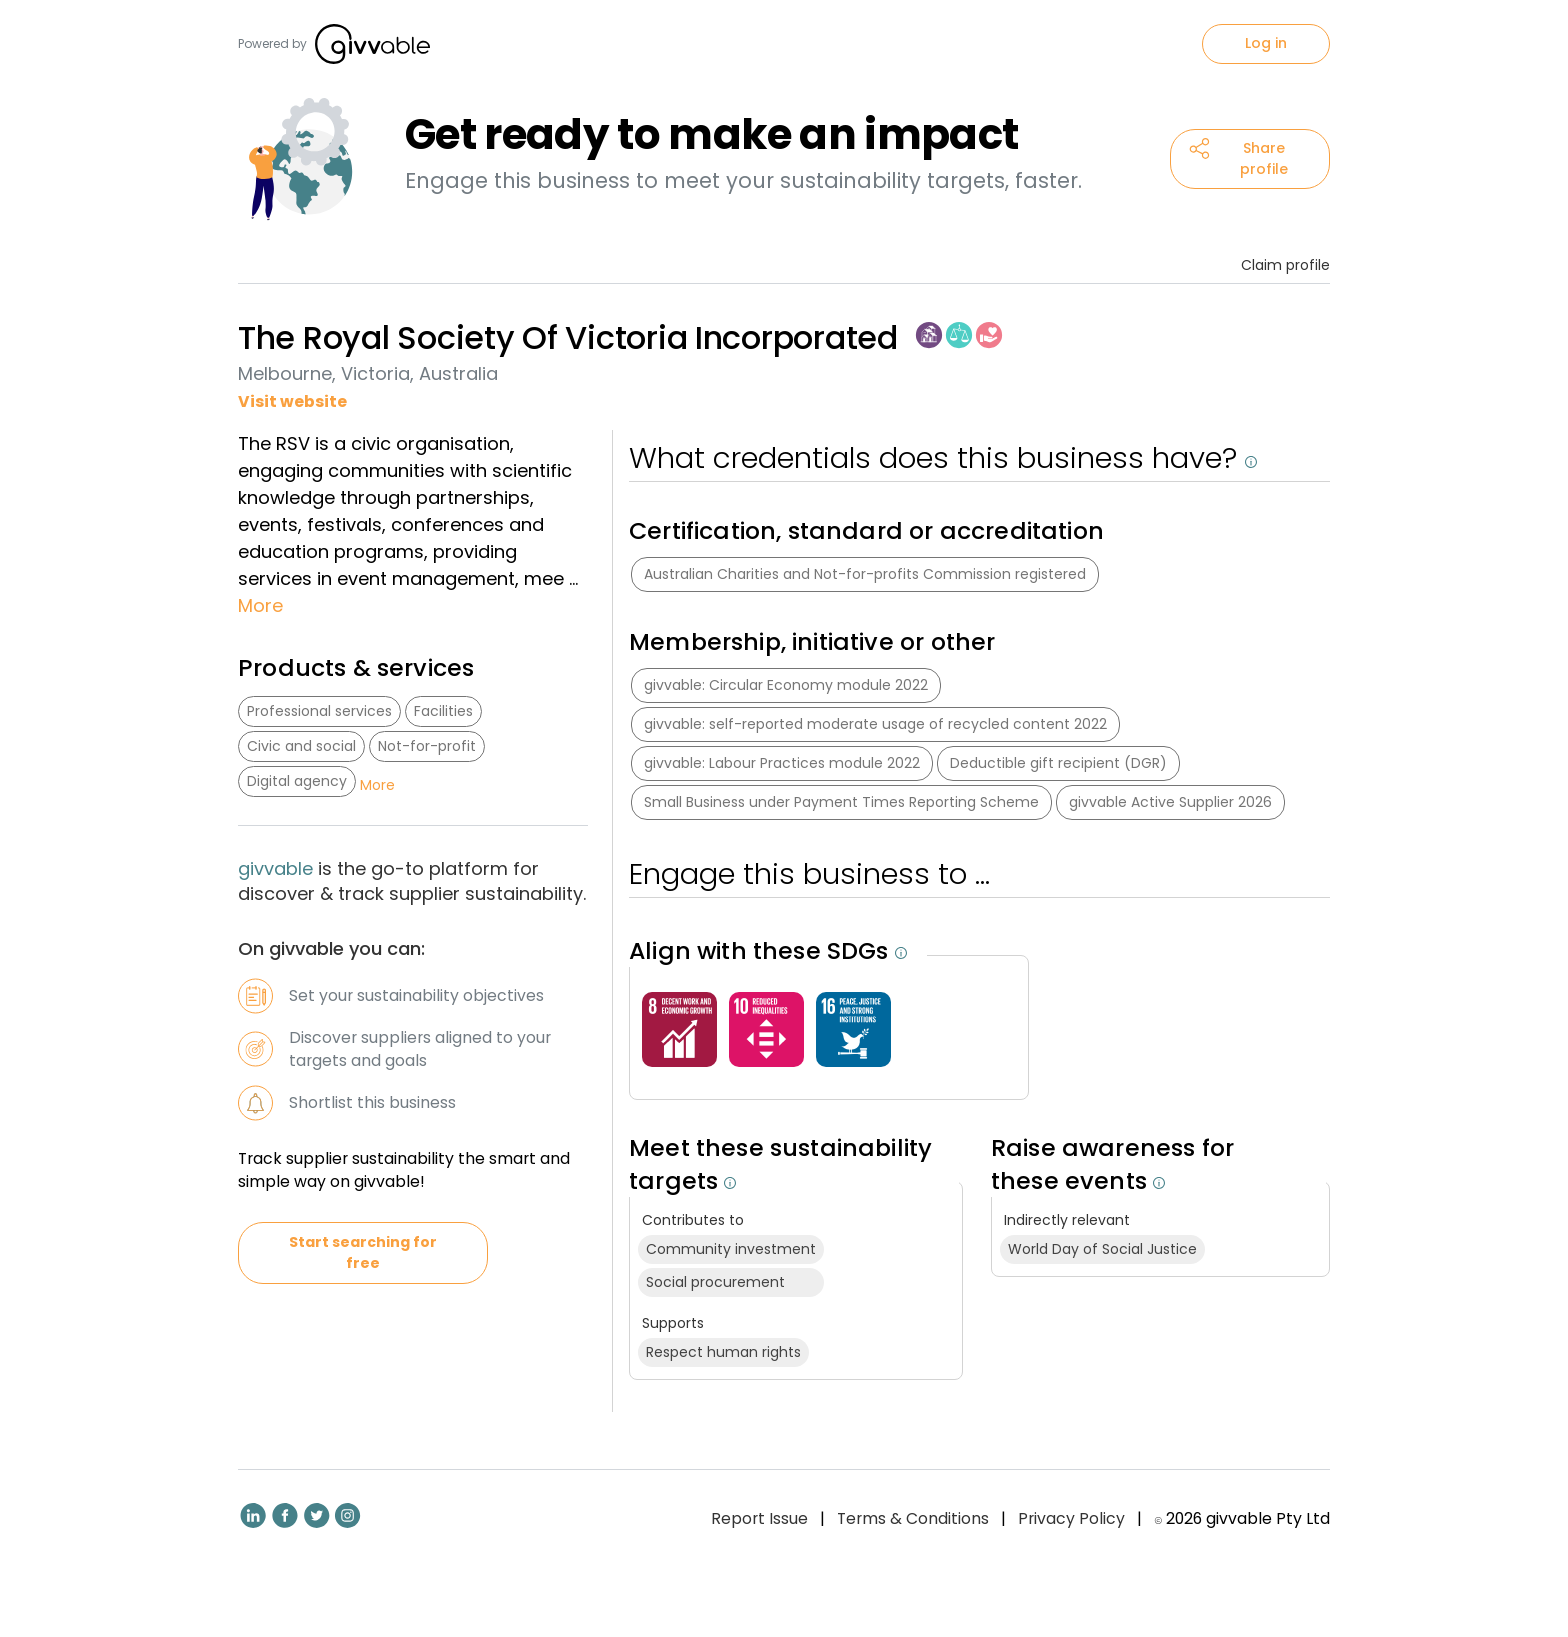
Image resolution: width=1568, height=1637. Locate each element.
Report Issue (759, 1518)
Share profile (1238, 158)
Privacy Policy (1071, 1518)
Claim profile (1285, 265)
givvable (278, 868)
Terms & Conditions (913, 1518)
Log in (1266, 43)
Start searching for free (363, 1252)
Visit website (292, 401)
